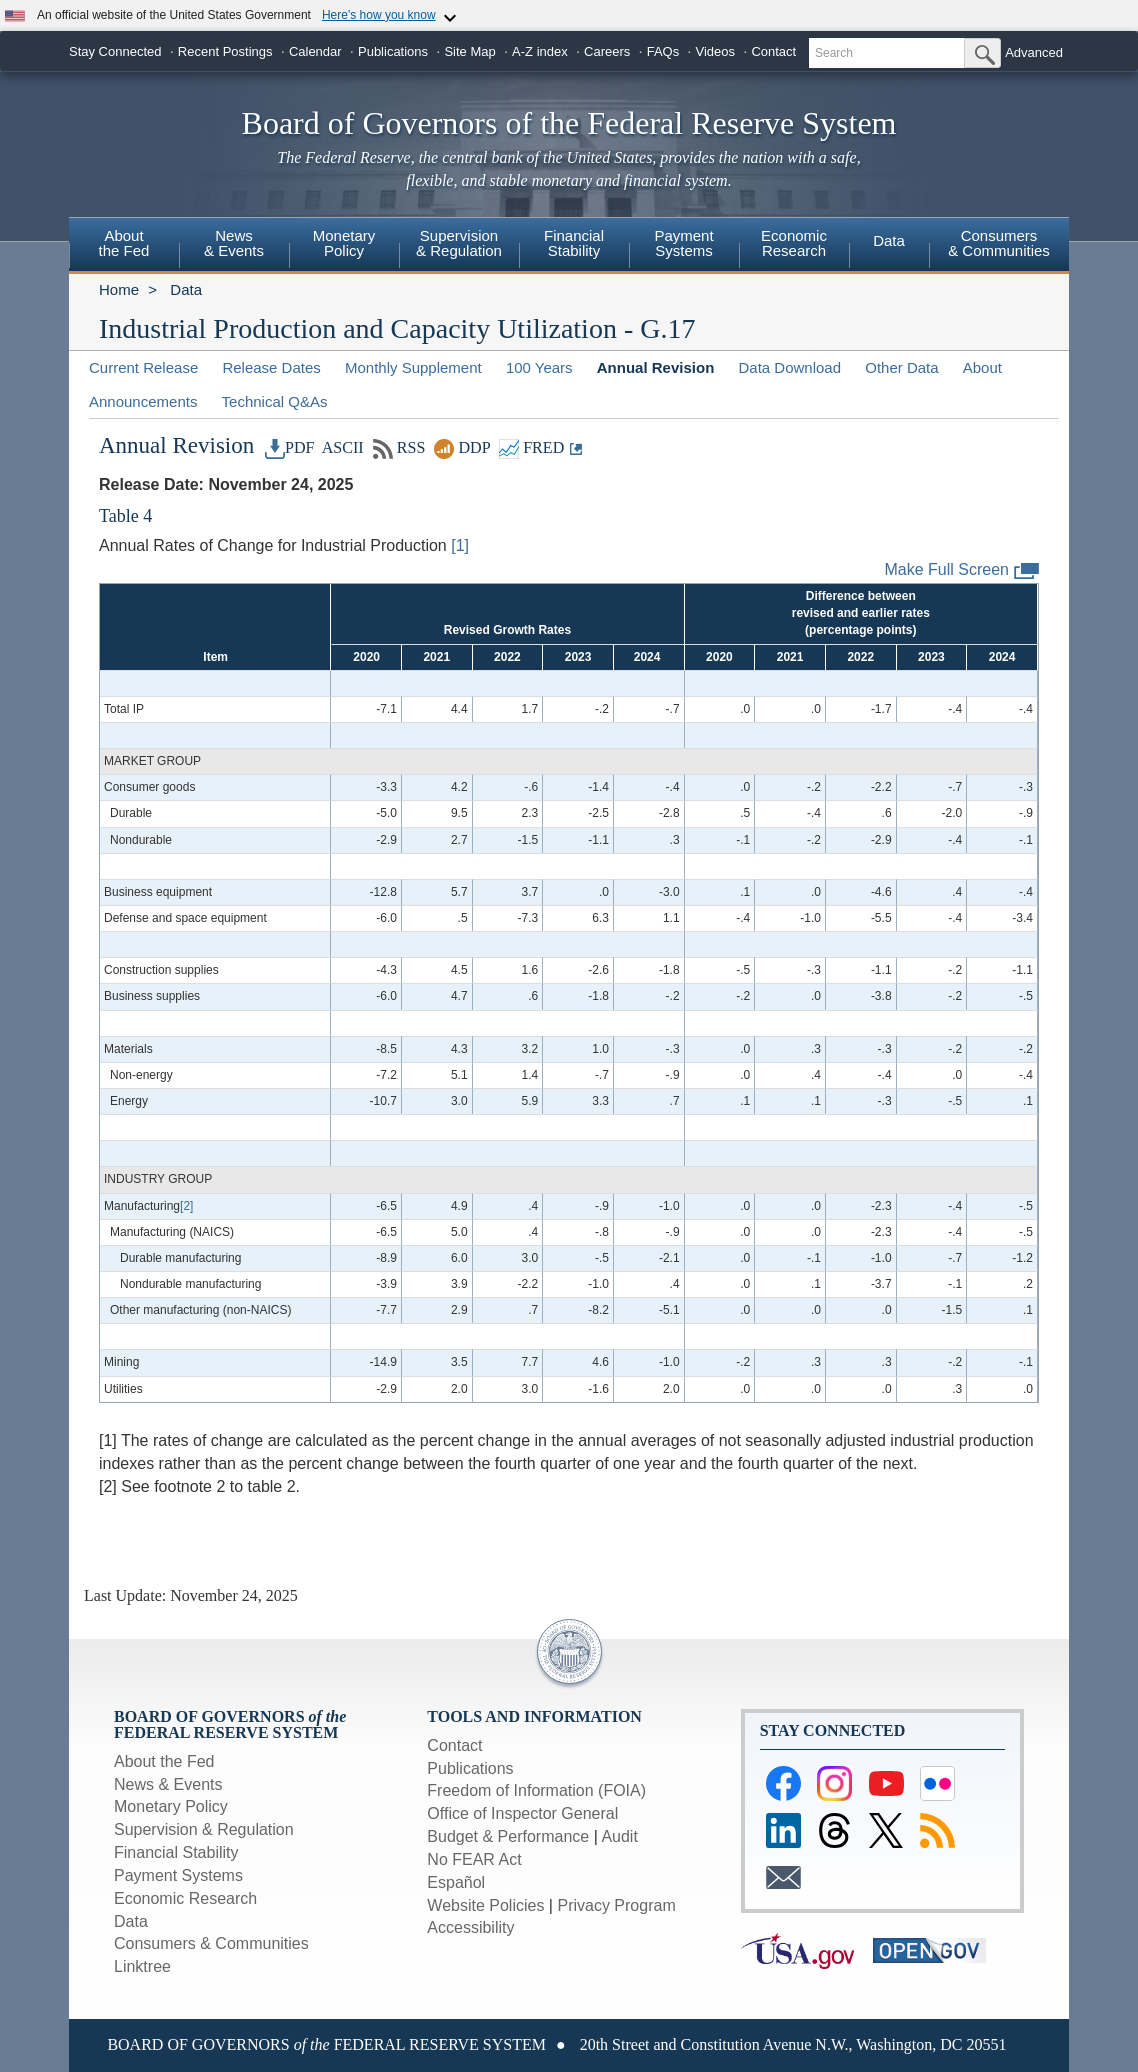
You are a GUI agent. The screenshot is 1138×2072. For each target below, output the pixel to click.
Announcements (143, 401)
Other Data (901, 367)
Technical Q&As (275, 401)
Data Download (789, 367)
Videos (716, 51)
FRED (531, 447)
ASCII (341, 447)
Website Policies (485, 1905)
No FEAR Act (474, 1859)
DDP (462, 447)
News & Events (168, 1784)
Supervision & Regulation (204, 1829)
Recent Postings (225, 51)
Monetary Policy (171, 1806)
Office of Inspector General (522, 1813)
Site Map (469, 51)
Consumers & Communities (999, 243)
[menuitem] (124, 246)
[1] (460, 545)
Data (889, 240)
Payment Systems (178, 1875)
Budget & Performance (508, 1836)
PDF (290, 447)
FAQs (663, 51)
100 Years (539, 367)
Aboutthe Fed (124, 243)
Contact (773, 51)
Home (119, 289)
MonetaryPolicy (344, 243)
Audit (619, 1836)
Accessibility (470, 1927)
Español (456, 1882)
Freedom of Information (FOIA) (536, 1790)
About (982, 367)
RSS (399, 447)
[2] (186, 1206)
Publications (393, 51)
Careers (607, 51)
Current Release (143, 367)
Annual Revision (656, 367)
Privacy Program (616, 1905)
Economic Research (185, 1898)
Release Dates (271, 367)
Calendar (315, 51)
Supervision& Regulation (459, 243)
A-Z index (540, 51)
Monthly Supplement (413, 367)
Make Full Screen (962, 570)
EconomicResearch (794, 243)
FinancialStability (574, 243)
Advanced (1034, 52)
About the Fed (164, 1761)
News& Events (234, 243)
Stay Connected (115, 51)
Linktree (142, 1966)
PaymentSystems (683, 243)
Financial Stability (176, 1852)
